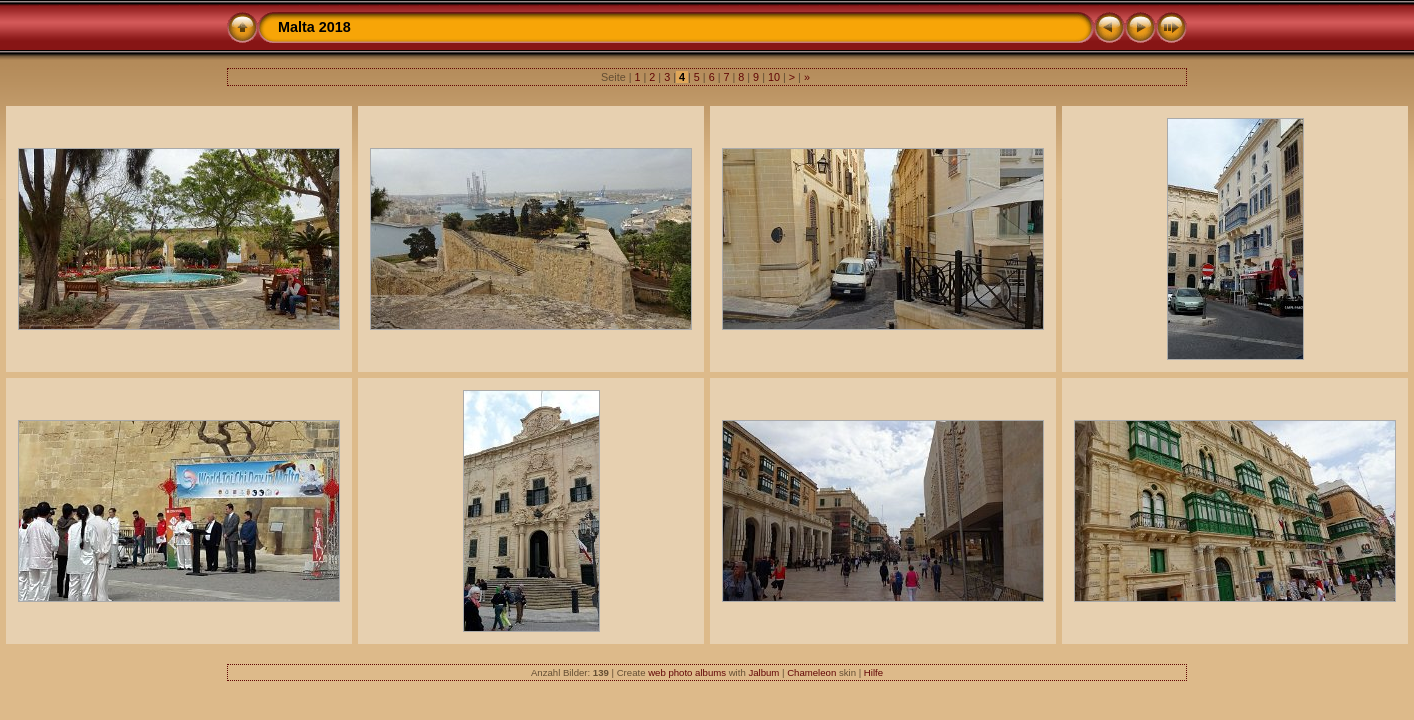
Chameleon (811, 672)
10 (774, 77)
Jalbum (763, 672)
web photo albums (687, 672)
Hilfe (873, 672)
